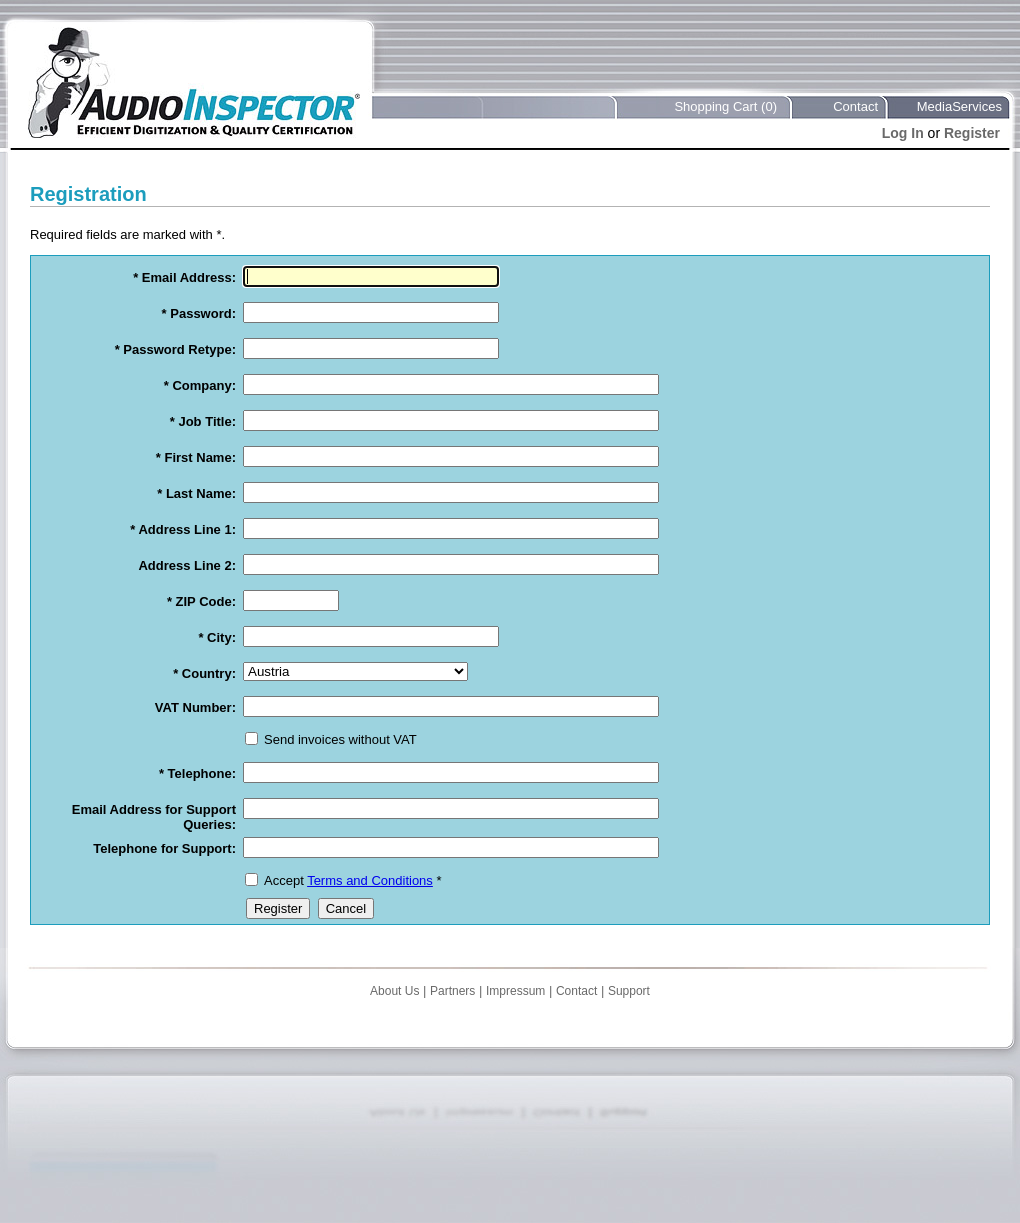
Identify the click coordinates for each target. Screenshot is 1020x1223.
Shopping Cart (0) (725, 106)
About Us (394, 991)
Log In (903, 133)
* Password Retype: (175, 349)
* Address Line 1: (183, 529)
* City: (217, 637)
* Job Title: (203, 421)
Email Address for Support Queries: (154, 817)
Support (629, 991)
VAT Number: (195, 707)
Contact (855, 106)
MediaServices (959, 106)
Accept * (353, 880)
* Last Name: (196, 493)
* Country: (204, 673)
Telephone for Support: (164, 848)
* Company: (200, 385)
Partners (452, 991)
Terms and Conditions (370, 880)
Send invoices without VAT (340, 739)
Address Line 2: (187, 565)
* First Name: (196, 457)
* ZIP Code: (201, 601)
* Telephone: (197, 773)
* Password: (199, 313)
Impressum (515, 991)
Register (972, 133)
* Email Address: (184, 277)
